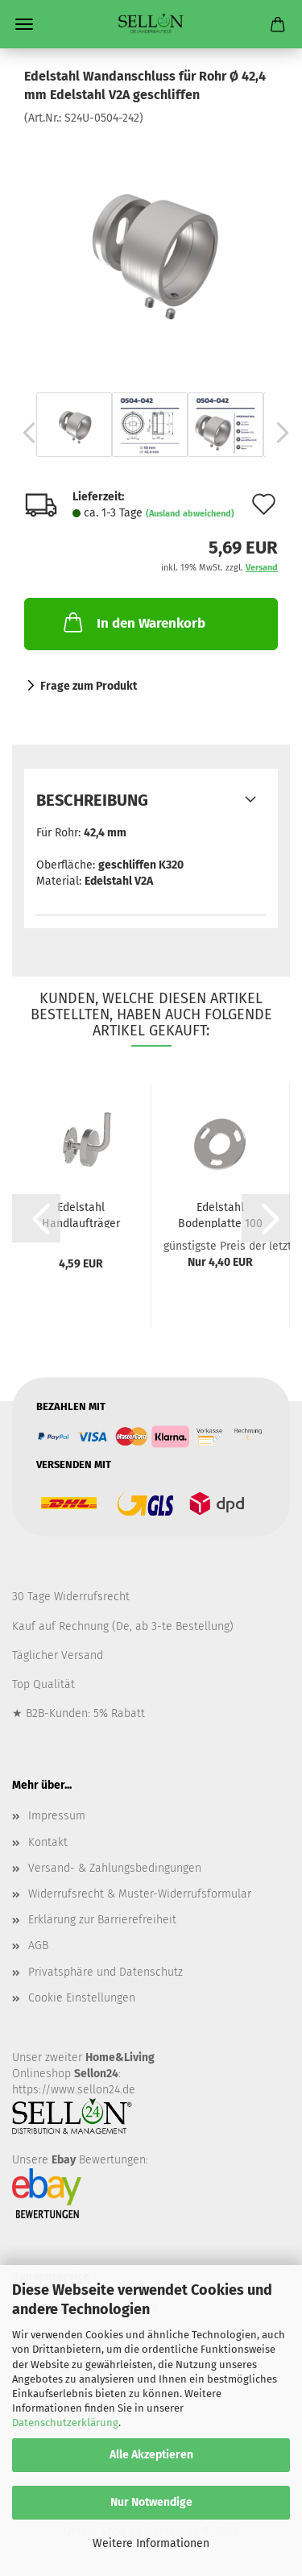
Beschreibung (92, 800)
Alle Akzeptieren (151, 2455)
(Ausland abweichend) (190, 513)
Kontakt (48, 1842)
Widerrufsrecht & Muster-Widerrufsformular (139, 1894)
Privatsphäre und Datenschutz (105, 1972)
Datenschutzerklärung (65, 2422)
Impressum (56, 1816)
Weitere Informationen (151, 2543)
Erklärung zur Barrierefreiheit (102, 1920)
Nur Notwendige (151, 2502)
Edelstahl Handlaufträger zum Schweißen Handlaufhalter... (81, 1214)
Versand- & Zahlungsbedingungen (114, 1868)
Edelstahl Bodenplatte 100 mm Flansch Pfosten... (220, 1214)
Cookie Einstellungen (81, 1998)
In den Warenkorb (132, 622)
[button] (24, 433)
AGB (38, 1945)
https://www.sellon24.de (73, 2090)
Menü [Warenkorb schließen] (24, 24)
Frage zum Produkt (88, 686)
